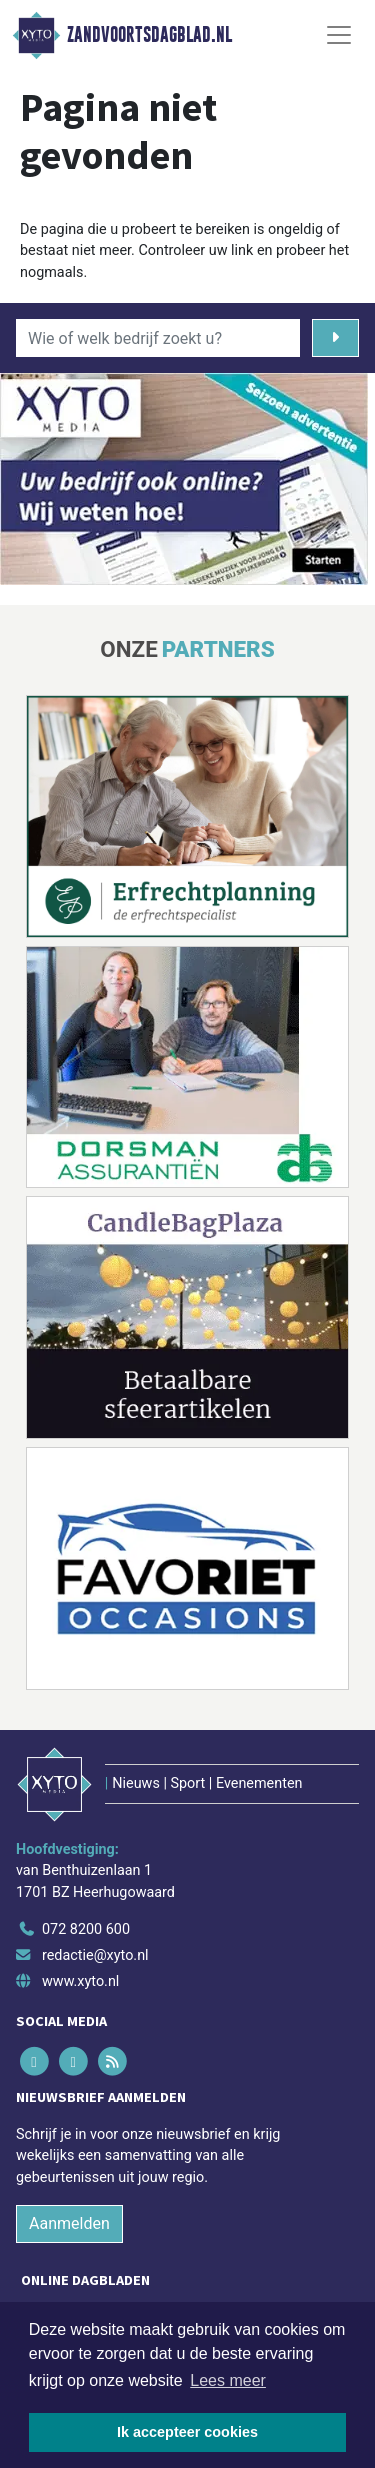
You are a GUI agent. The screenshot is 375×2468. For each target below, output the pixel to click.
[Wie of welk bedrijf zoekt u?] (158, 338)
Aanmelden (69, 2223)
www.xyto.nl (80, 1981)
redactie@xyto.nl (95, 1955)
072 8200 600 (86, 1929)
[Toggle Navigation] (339, 35)
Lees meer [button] (228, 2380)
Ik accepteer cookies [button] (187, 2432)
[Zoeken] (335, 338)
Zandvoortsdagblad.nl (149, 35)
